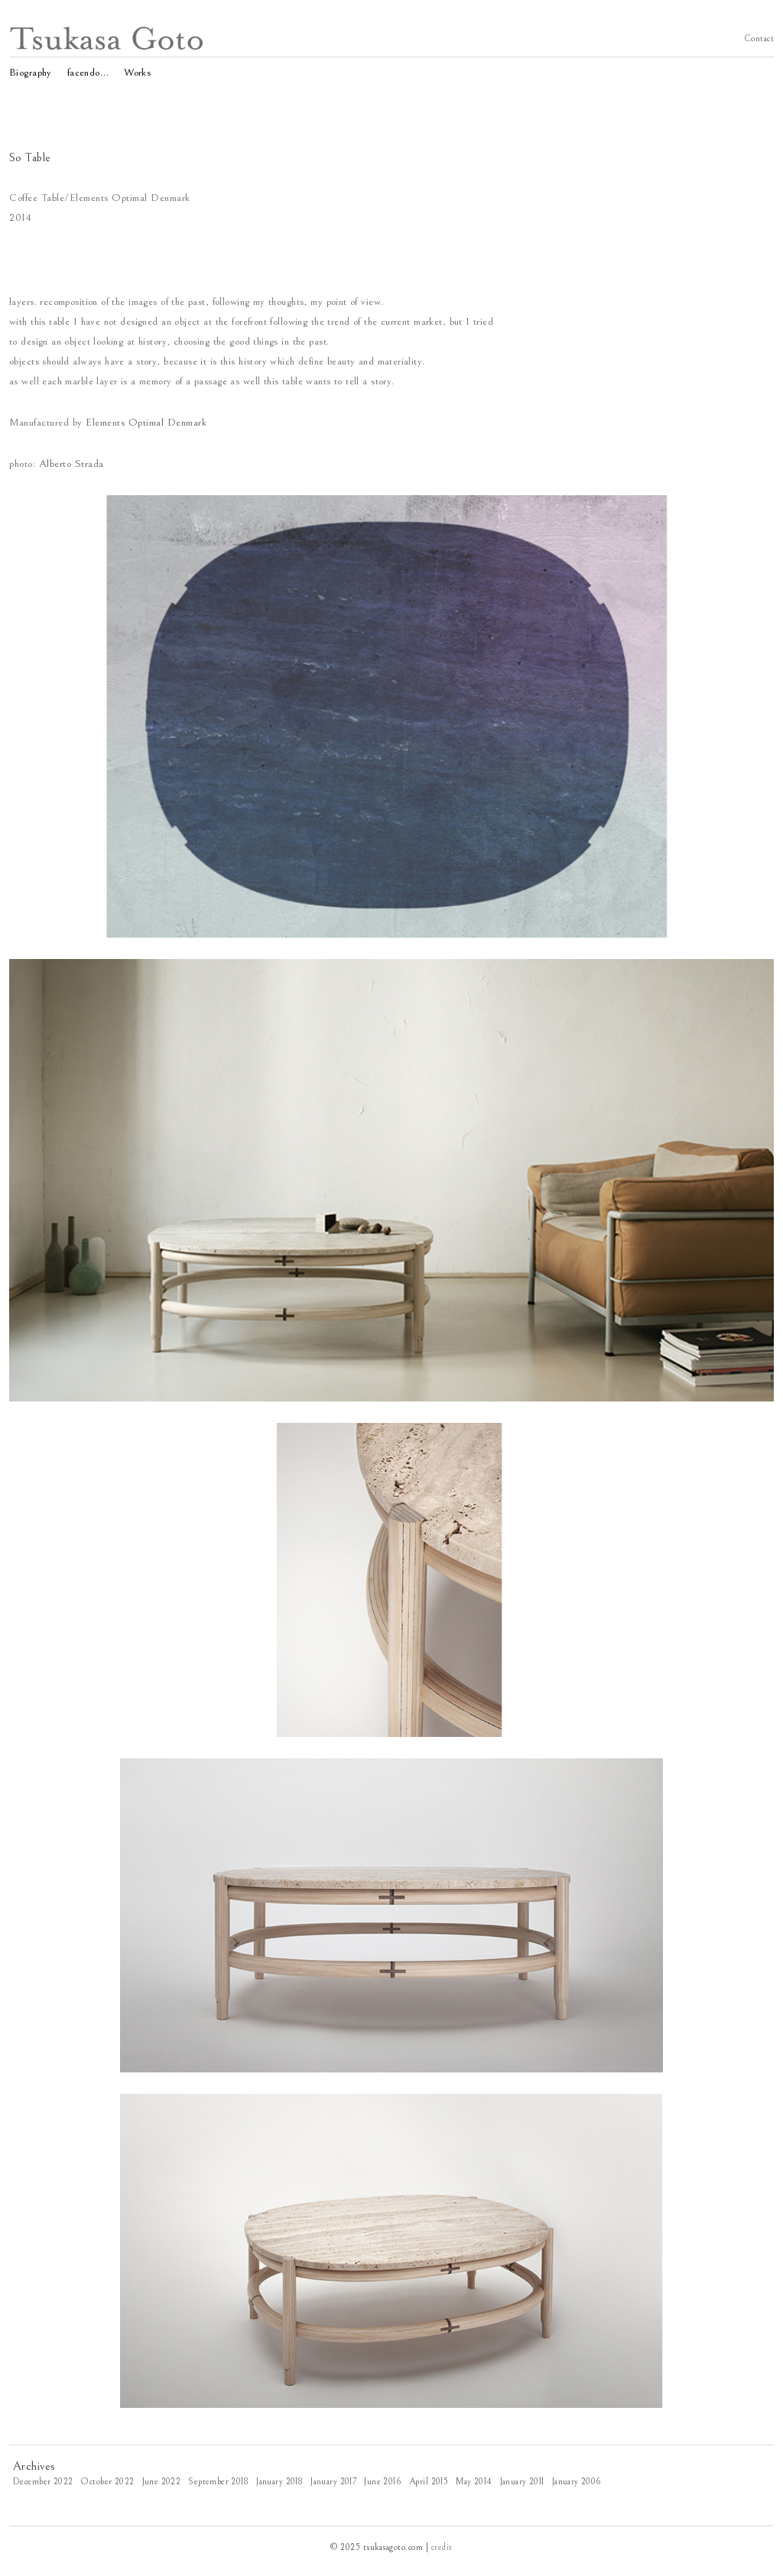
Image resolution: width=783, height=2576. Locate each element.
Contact (759, 38)
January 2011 (522, 2482)
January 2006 (577, 2482)
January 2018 (279, 2482)
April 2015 (428, 2482)
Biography (30, 71)
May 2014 (474, 2482)
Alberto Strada (71, 464)
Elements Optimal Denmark (146, 422)
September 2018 (218, 2482)
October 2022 (107, 2482)
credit (442, 2547)
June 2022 (161, 2482)
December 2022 (43, 2482)
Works (137, 71)
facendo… (88, 71)
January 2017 (333, 2482)
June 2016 (382, 2482)
